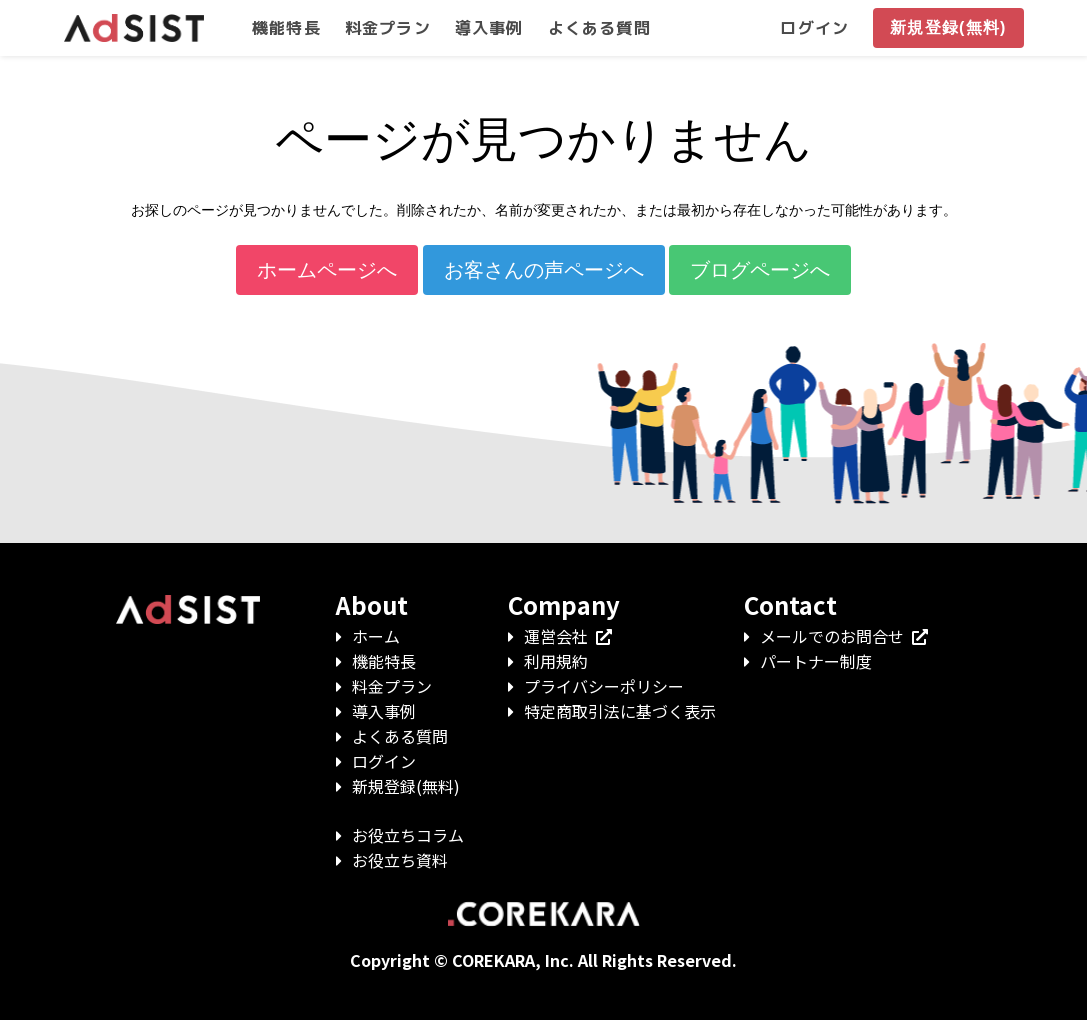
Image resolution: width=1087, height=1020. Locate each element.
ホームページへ (327, 270)
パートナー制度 (816, 661)
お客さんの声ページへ (544, 270)
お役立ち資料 (400, 860)
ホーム (376, 636)
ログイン (384, 761)
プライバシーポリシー (604, 686)
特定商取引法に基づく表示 (620, 711)
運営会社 (568, 636)
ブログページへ (760, 270)
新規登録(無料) (406, 786)
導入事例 (384, 711)
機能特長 (384, 661)
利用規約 (556, 661)
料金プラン (392, 686)
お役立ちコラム (408, 835)
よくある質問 (400, 736)
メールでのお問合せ (844, 636)
